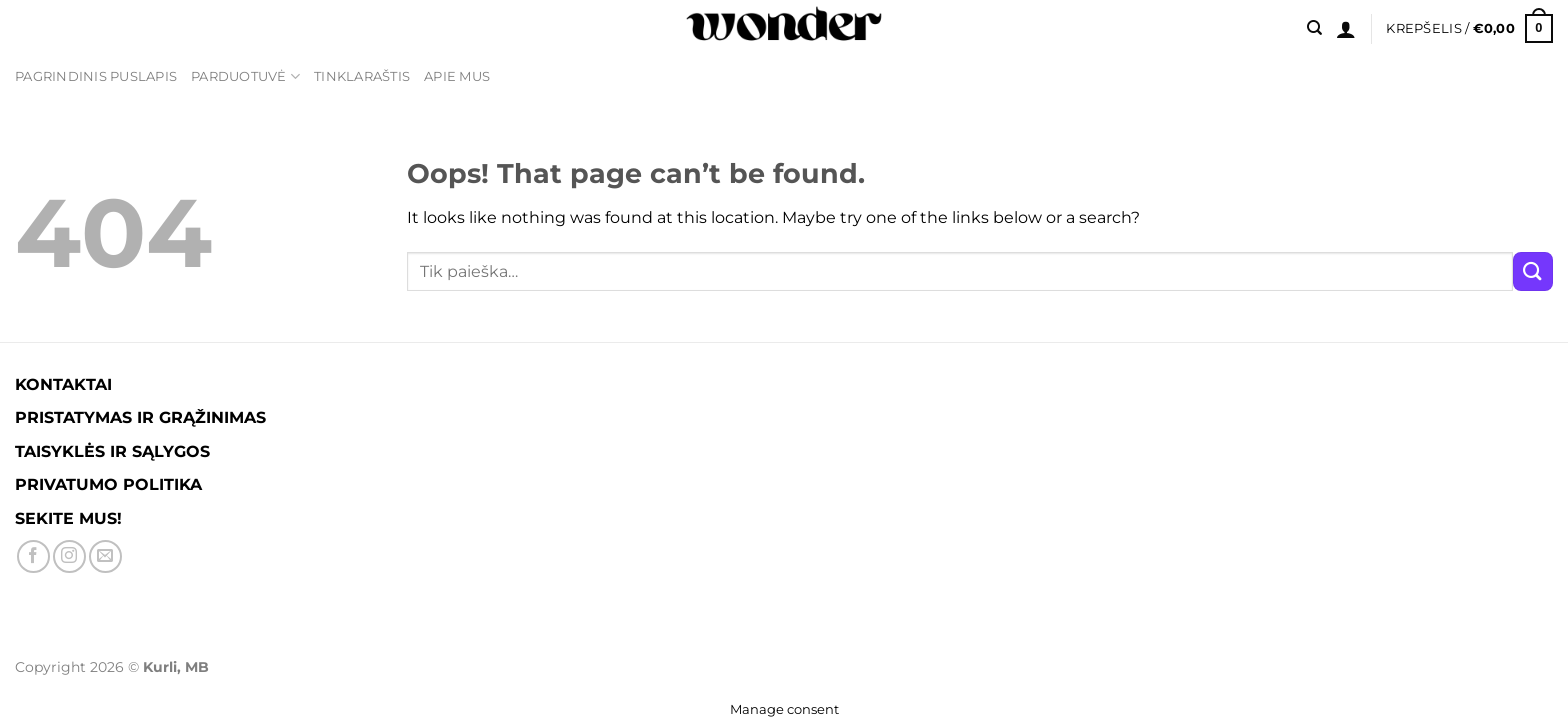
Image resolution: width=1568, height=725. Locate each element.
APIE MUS (457, 76)
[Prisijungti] (1346, 29)
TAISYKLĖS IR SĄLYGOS (112, 451)
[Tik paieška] (1314, 28)
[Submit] (1533, 271)
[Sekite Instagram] (69, 556)
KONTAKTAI (63, 384)
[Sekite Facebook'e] (33, 556)
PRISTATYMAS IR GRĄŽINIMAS (140, 417)
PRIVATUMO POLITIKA (108, 484)
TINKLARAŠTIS (362, 76)
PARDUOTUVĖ (245, 76)
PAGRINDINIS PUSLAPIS (96, 76)
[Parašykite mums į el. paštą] (105, 556)
